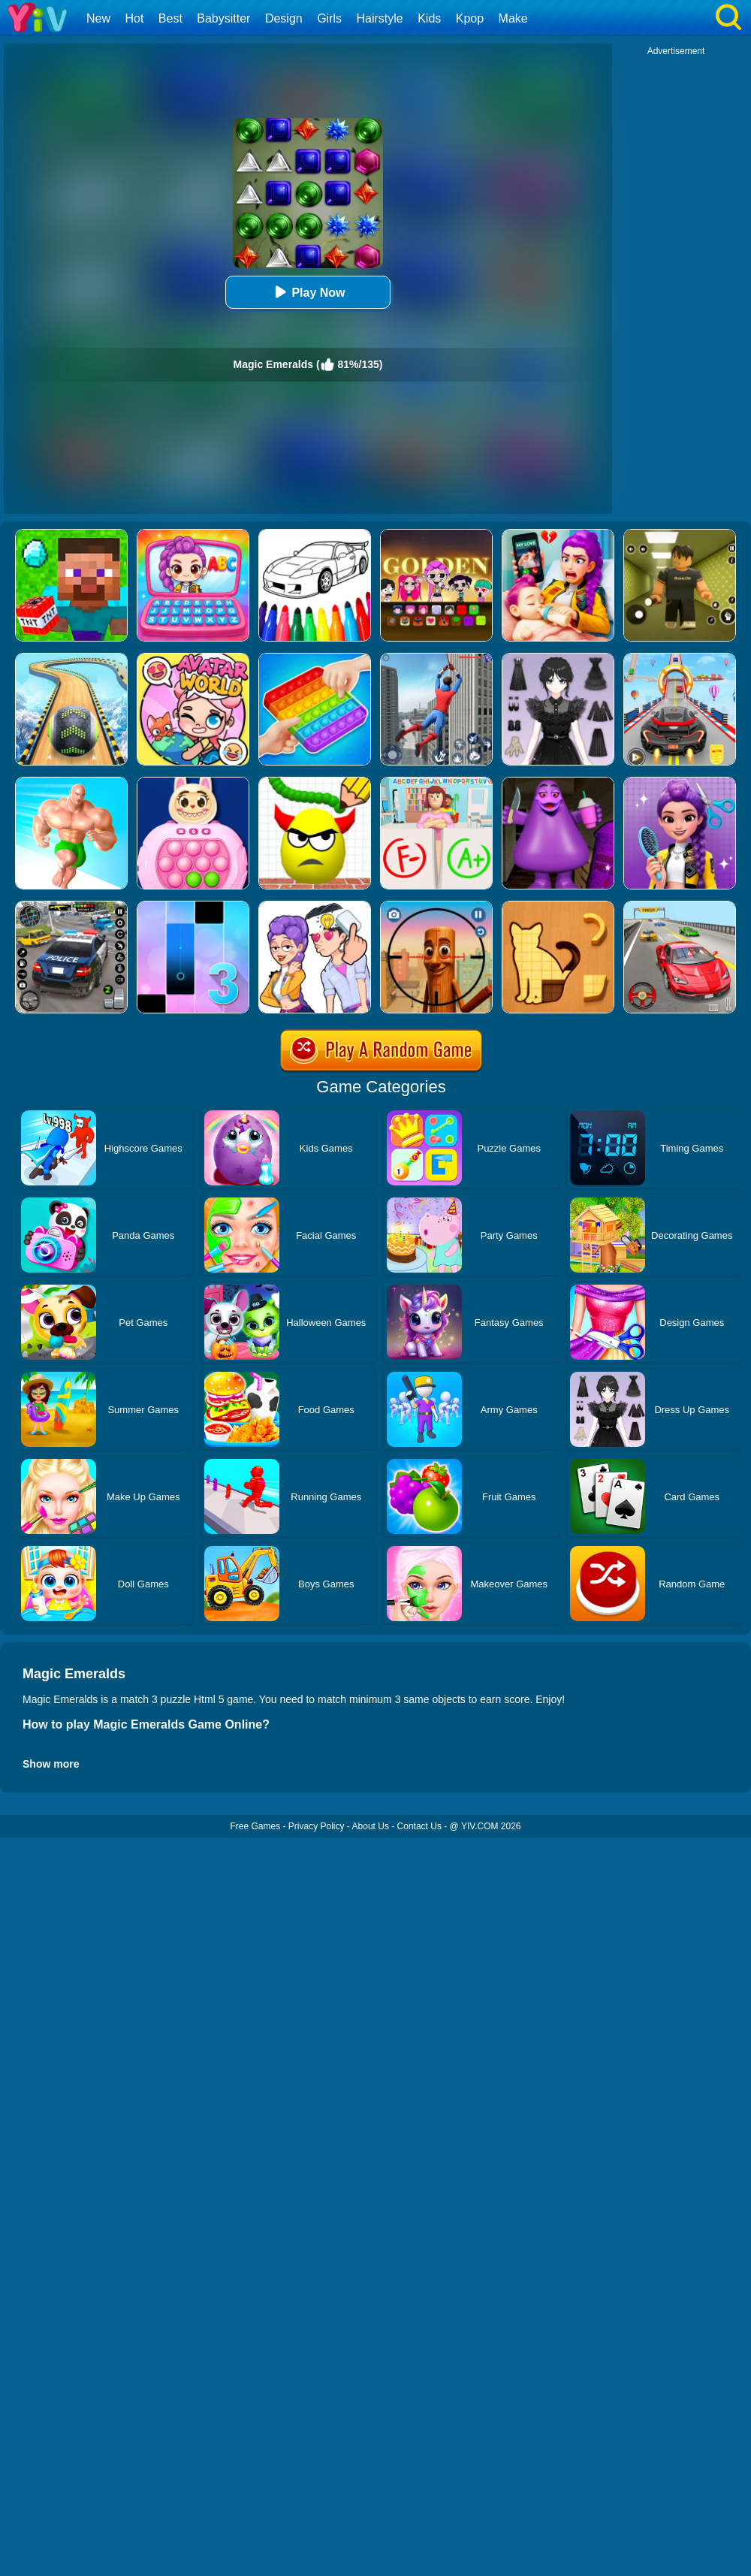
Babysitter (223, 18)
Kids (429, 18)
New (98, 18)
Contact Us (419, 1826)
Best (170, 18)
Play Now (307, 291)
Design (284, 18)
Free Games (255, 1826)
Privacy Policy (316, 1826)
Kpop (470, 18)
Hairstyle (380, 18)
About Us (370, 1826)
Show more (51, 1764)
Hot (134, 18)
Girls (329, 18)
